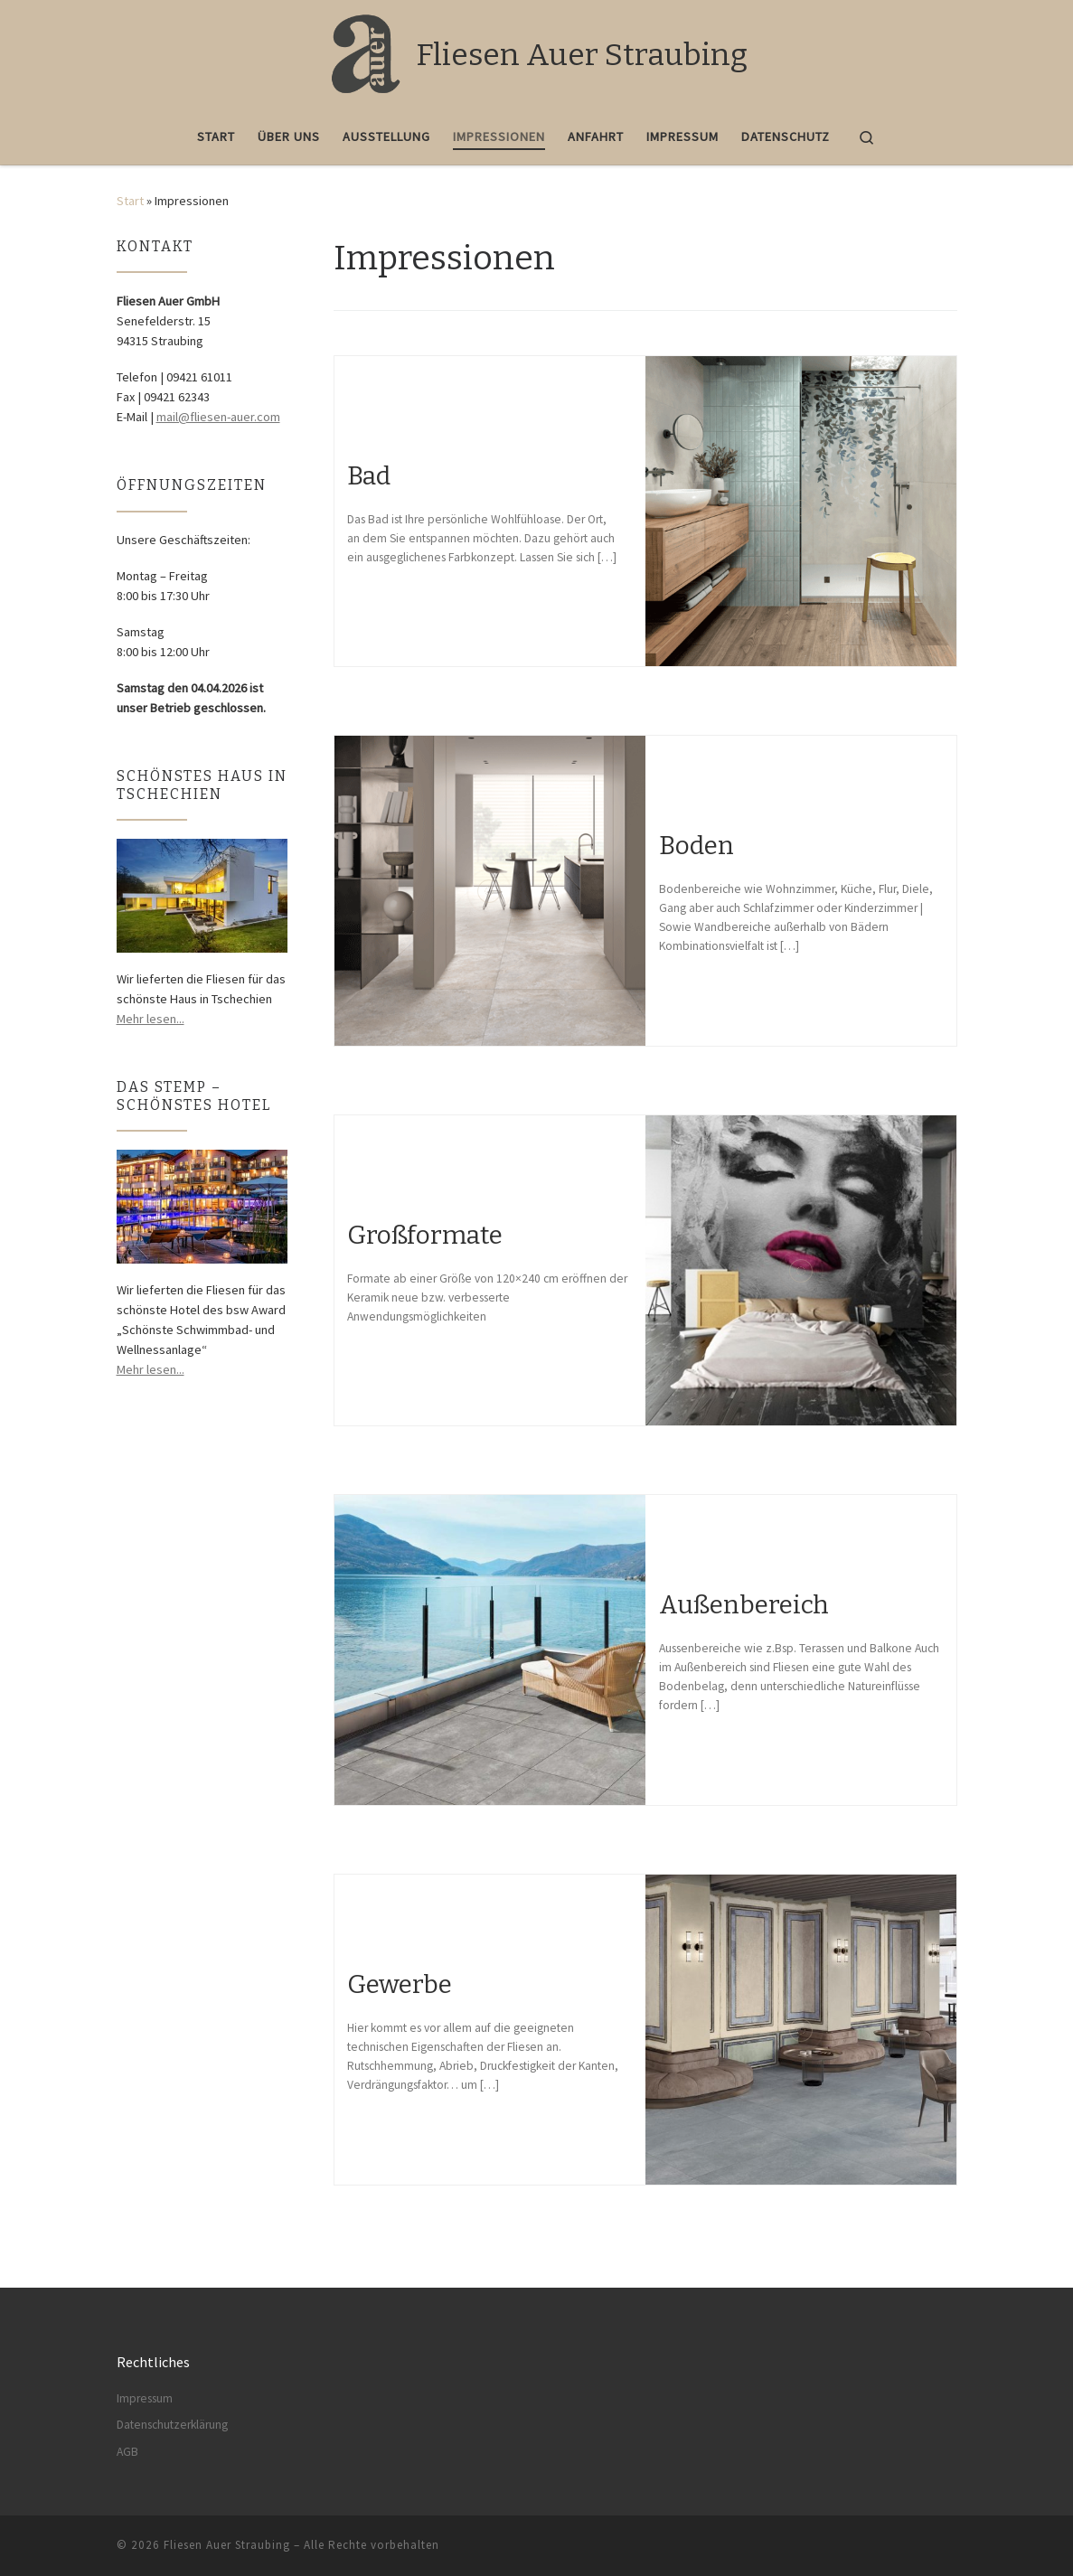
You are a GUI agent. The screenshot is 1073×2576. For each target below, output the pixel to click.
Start (130, 201)
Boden (696, 845)
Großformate (425, 1235)
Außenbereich (744, 1605)
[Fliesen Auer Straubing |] (364, 52)
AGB (127, 2451)
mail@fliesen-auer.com (218, 417)
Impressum (145, 2398)
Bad (369, 476)
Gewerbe (399, 1984)
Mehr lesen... (150, 1019)
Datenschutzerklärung (172, 2424)
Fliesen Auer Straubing (227, 2544)
